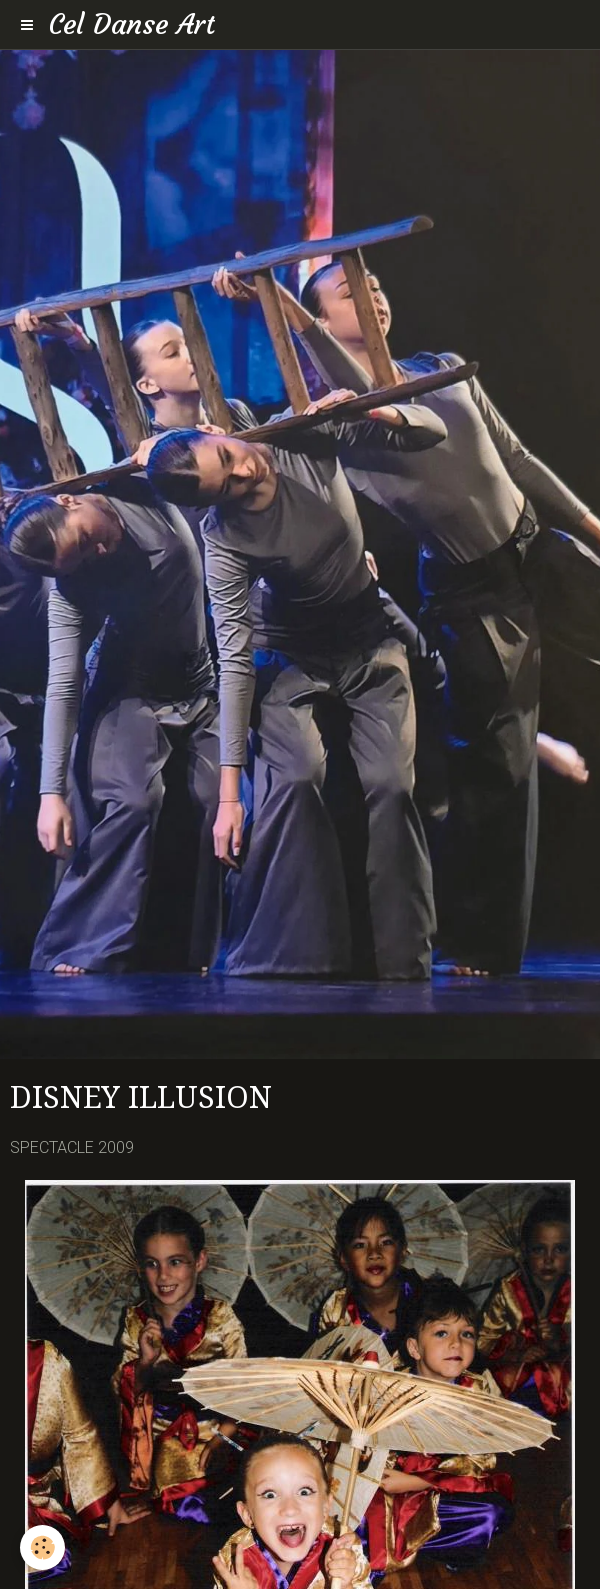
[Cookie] (42, 1547)
